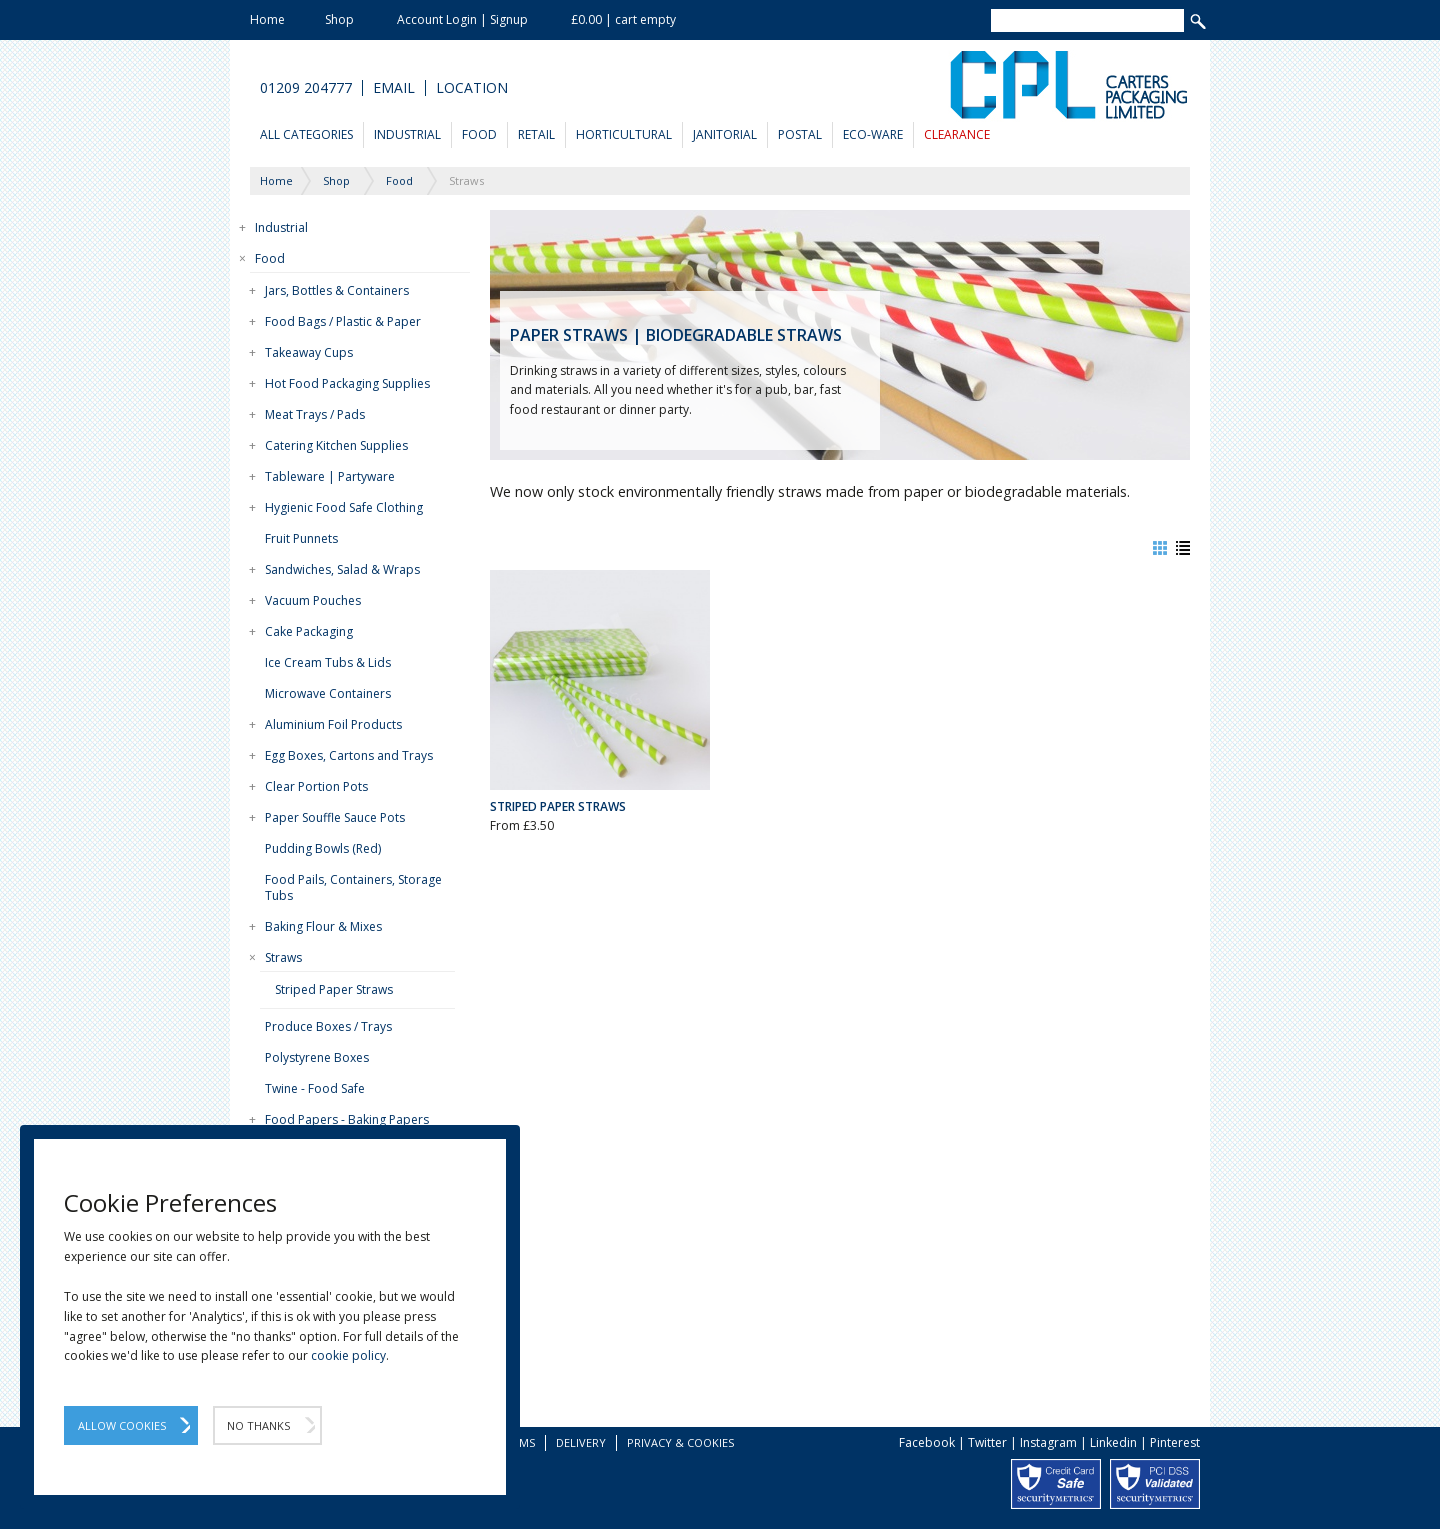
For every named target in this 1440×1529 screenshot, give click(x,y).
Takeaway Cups (309, 352)
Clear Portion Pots (316, 786)
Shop (339, 19)
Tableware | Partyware (330, 476)
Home (267, 19)
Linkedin (1113, 1442)
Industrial (407, 134)
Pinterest (1175, 1442)
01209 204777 (306, 88)
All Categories (306, 134)
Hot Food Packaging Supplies (347, 383)
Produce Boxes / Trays (328, 1026)
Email (394, 88)
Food (479, 134)
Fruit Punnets (301, 538)
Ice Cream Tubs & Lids (328, 662)
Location (472, 88)
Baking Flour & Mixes (323, 926)
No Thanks (258, 1425)
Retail (536, 134)
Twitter (987, 1442)
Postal (800, 134)
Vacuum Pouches (313, 600)
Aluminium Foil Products (333, 724)
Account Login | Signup (462, 19)
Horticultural (624, 134)
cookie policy (348, 1355)
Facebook (927, 1442)
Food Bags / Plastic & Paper (343, 321)
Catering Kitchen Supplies (336, 445)
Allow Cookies (122, 1425)
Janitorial (725, 134)
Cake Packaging (309, 631)
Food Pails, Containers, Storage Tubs (353, 887)
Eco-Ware (873, 134)
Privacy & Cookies (680, 1442)
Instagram (1048, 1442)
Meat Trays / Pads (315, 414)
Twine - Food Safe (315, 1088)
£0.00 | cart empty (623, 19)
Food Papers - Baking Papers (347, 1119)
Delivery (581, 1442)
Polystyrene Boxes (317, 1057)
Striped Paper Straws (334, 989)
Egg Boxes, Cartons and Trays (349, 755)
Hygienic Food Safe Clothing (344, 507)
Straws (283, 957)
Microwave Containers (328, 693)
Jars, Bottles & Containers (337, 290)
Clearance (957, 134)
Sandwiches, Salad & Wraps (342, 569)
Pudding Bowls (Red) (323, 848)
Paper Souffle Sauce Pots (335, 817)
